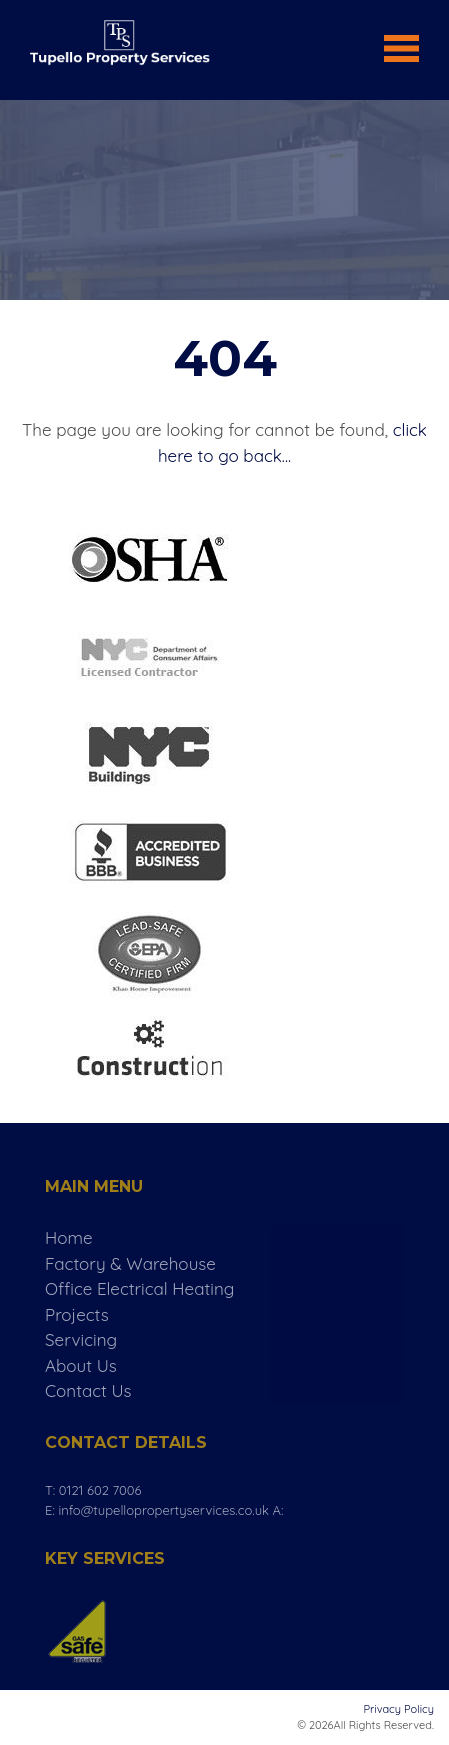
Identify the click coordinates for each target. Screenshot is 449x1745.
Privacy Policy (399, 1709)
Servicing (81, 1339)
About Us (81, 1365)
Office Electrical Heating (139, 1288)
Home (69, 1237)
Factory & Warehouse (130, 1263)
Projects (77, 1314)
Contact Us (88, 1390)
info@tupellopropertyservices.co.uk (163, 1510)
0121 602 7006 (100, 1490)
